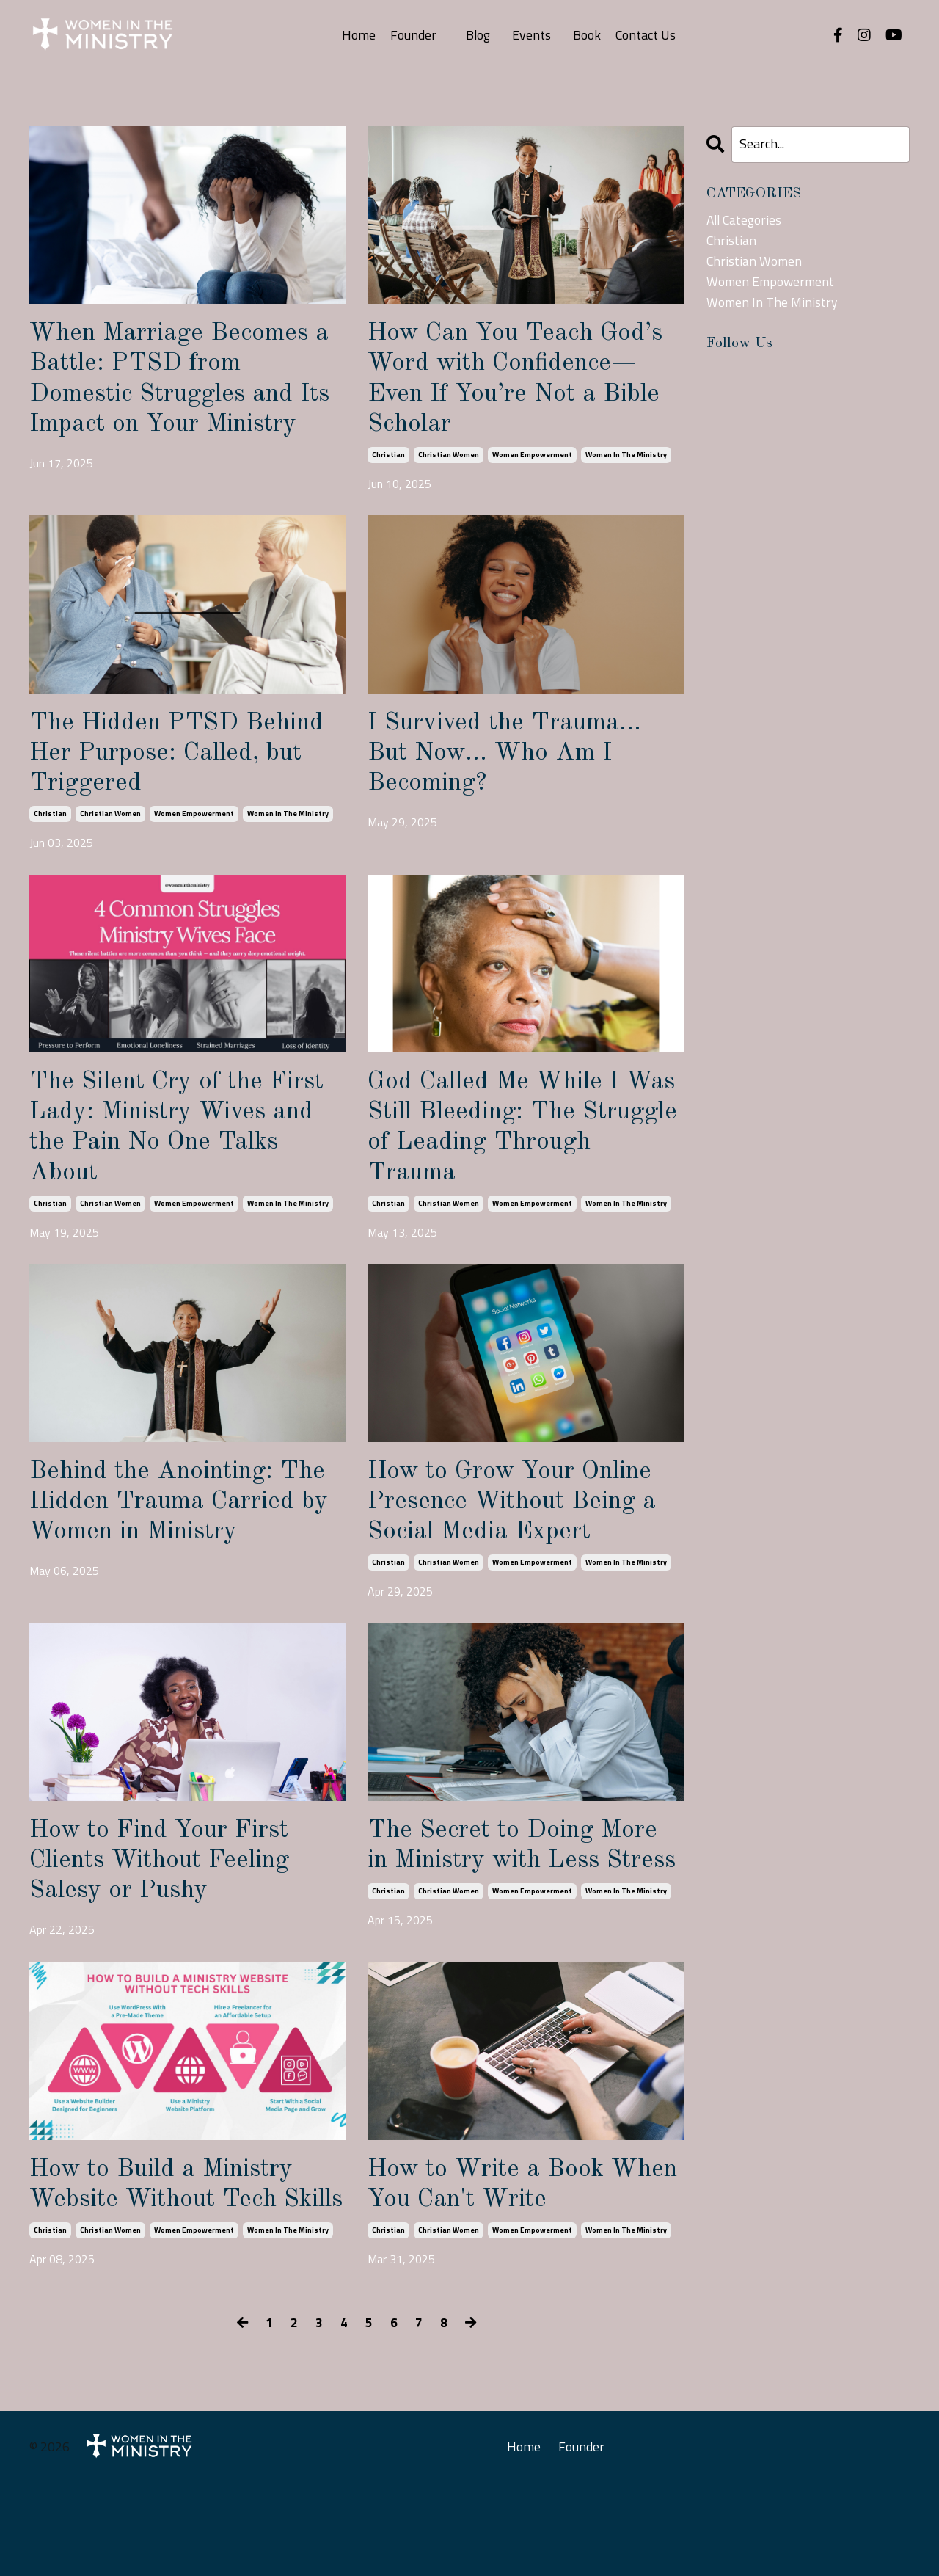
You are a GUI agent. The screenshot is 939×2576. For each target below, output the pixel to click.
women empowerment (532, 460)
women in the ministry (626, 460)
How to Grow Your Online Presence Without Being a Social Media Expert (520, 1531)
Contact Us (646, 35)
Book (588, 35)
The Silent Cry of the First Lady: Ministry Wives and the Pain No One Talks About (185, 1152)
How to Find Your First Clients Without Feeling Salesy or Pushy (168, 1895)
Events (532, 35)
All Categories (745, 220)
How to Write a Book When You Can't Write (502, 2244)
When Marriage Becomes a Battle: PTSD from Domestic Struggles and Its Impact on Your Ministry (186, 397)
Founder (413, 35)
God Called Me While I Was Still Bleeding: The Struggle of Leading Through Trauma (507, 1152)
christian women (448, 460)
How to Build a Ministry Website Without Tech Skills (169, 2259)
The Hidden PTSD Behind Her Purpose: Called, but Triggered (184, 772)
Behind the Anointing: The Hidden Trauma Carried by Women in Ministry (187, 1531)
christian (388, 460)
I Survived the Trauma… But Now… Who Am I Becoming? (511, 772)
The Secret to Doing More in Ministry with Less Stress (519, 1895)
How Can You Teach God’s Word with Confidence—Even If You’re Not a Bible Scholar (523, 382)
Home (359, 35)
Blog (478, 35)
